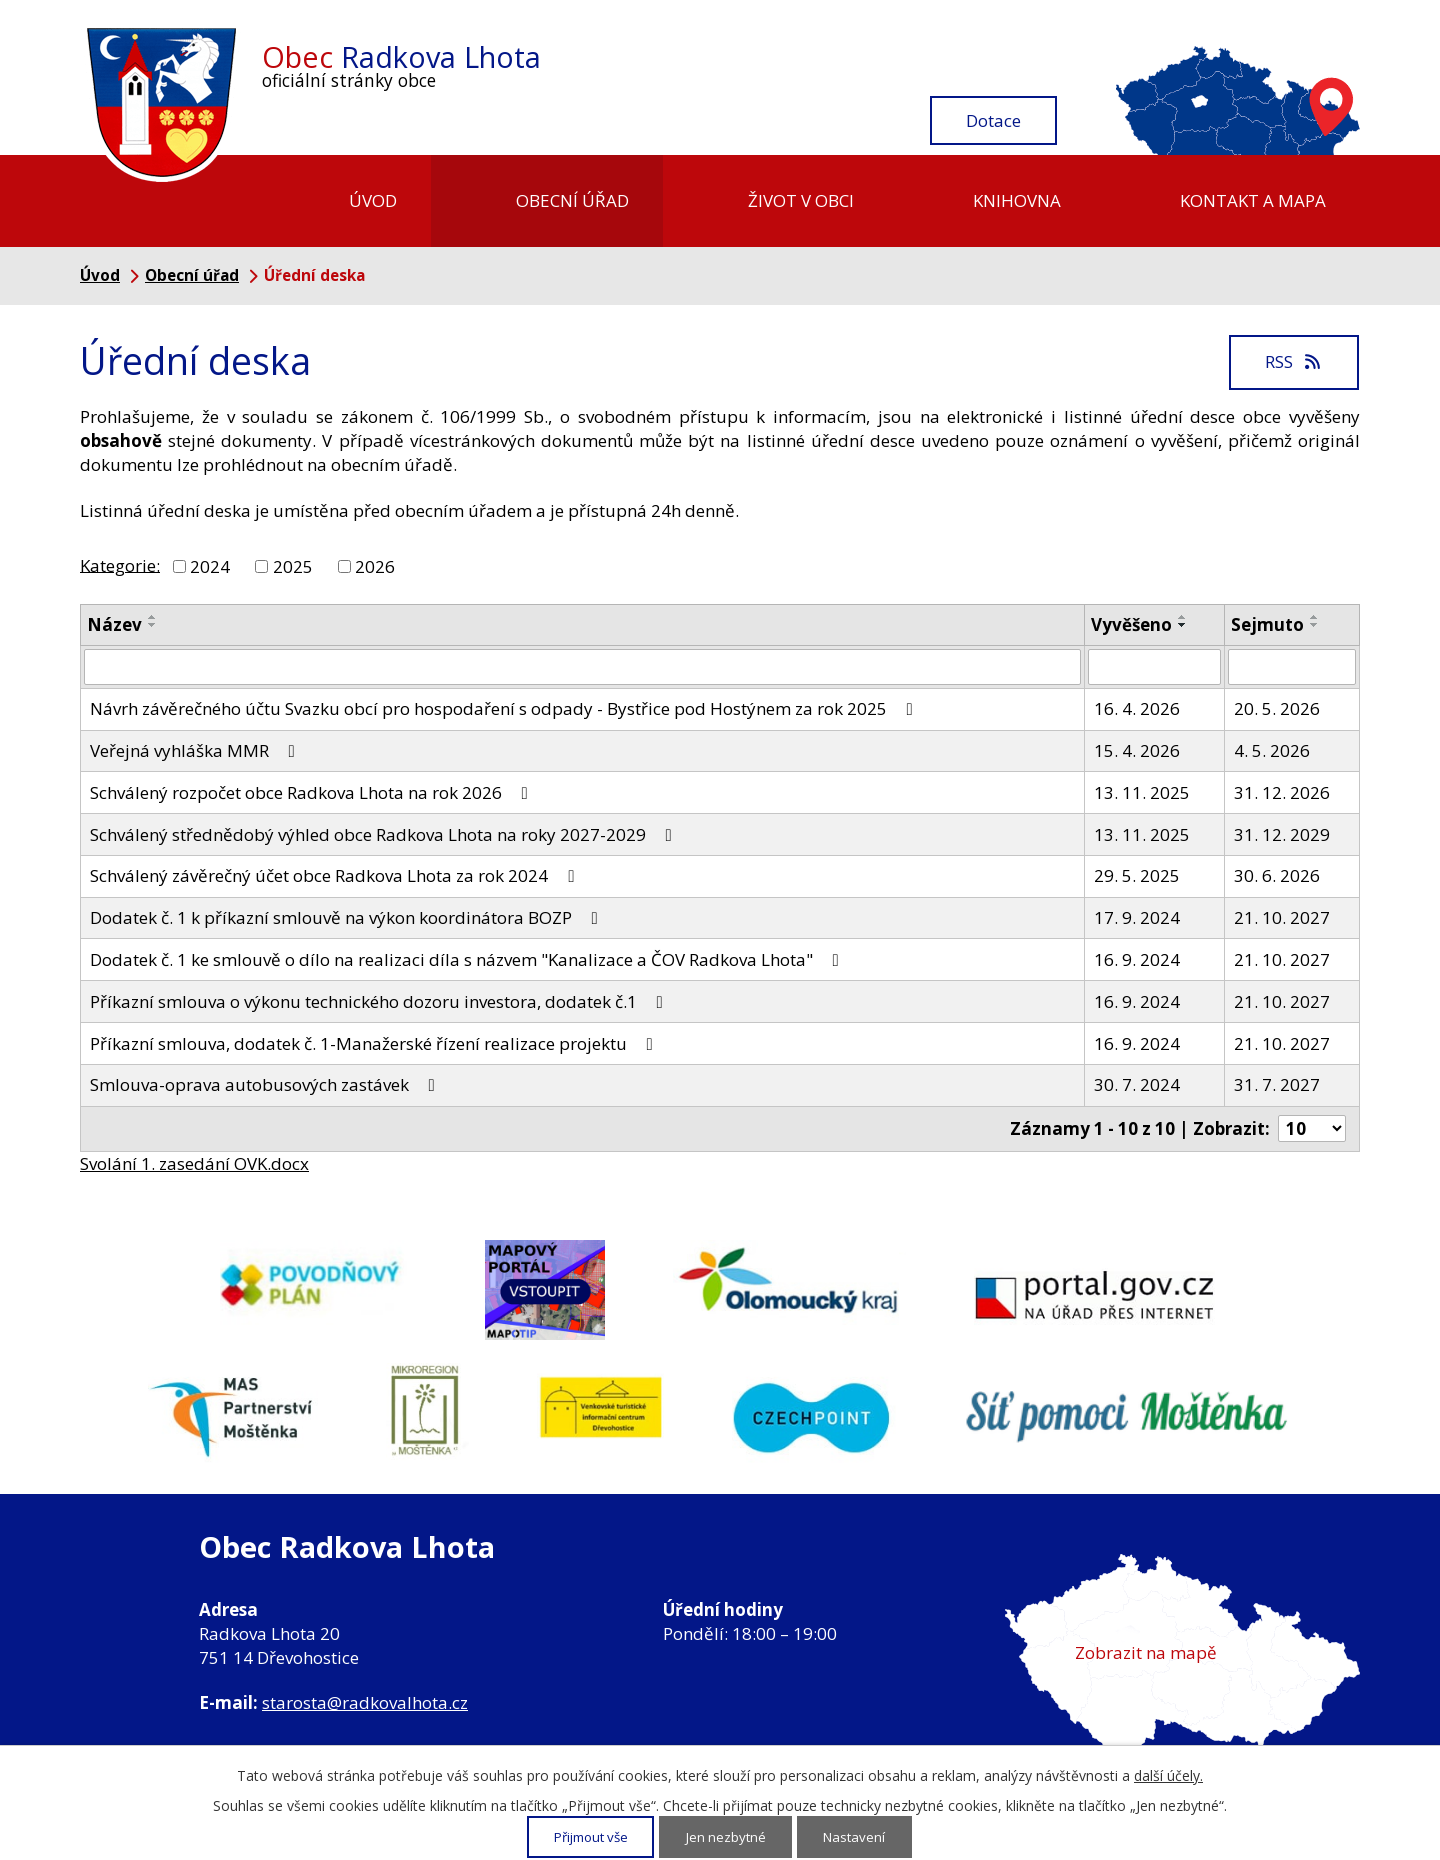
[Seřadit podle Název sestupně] (153, 625)
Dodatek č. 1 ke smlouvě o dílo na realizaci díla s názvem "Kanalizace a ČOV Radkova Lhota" (468, 959)
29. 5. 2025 (1137, 875)
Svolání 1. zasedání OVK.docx (194, 1163)
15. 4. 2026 (1137, 750)
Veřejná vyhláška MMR (196, 750)
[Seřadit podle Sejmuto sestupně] (1315, 625)
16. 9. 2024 (1137, 959)
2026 (375, 566)
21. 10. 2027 (1282, 917)
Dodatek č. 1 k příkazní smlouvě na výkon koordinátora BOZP (348, 917)
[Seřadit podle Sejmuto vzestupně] (1315, 617)
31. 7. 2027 (1277, 1084)
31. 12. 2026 (1282, 792)
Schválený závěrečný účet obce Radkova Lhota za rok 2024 (336, 875)
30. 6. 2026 (1277, 875)
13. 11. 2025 (1142, 792)
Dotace (993, 120)
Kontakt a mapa (1253, 200)
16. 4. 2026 (1137, 708)
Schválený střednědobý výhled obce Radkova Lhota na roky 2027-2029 (385, 834)
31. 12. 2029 (1282, 834)
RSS (1294, 361)
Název (114, 624)
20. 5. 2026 (1277, 708)
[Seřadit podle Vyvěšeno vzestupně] (1183, 617)
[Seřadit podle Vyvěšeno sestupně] (1183, 625)
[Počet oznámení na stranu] (1312, 1128)
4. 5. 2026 (1272, 750)
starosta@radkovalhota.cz (365, 1702)
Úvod (373, 200)
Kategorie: (120, 564)
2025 (293, 566)
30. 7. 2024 (1137, 1084)
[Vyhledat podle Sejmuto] (1292, 667)
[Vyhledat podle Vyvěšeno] (1154, 667)
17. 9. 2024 (1137, 917)
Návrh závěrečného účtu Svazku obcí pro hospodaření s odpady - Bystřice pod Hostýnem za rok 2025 (505, 708)
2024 (210, 566)
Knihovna (1017, 200)
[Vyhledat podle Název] (582, 667)
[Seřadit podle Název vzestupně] (153, 617)
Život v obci (801, 200)
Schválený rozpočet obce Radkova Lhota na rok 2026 (313, 792)
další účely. (1168, 1776)
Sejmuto (1267, 624)
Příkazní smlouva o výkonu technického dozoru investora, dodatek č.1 (380, 1001)
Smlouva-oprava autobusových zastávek (266, 1084)
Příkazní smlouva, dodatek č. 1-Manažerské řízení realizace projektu (375, 1043)
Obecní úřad (572, 200)
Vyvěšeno (1131, 624)
